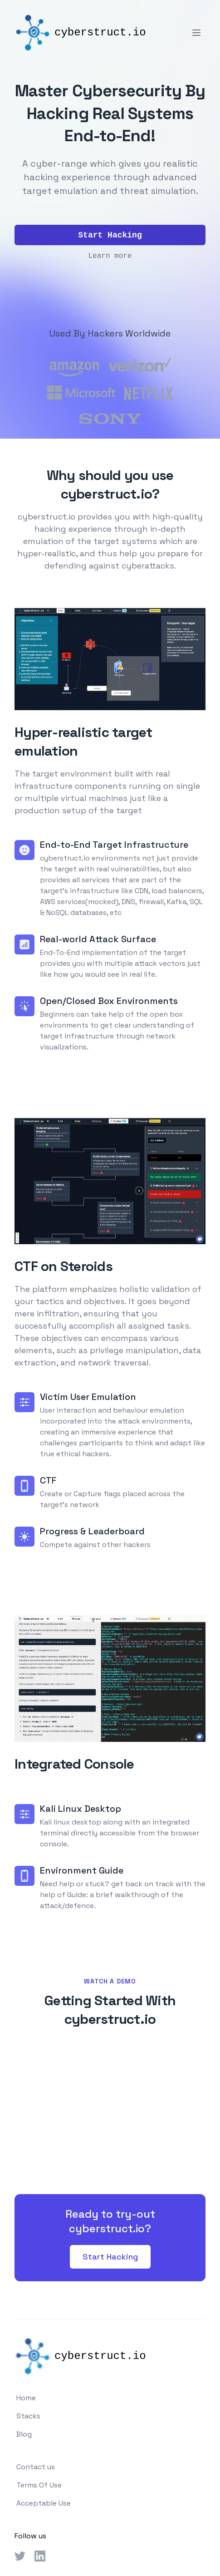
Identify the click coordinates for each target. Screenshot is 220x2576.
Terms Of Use (39, 2485)
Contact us (35, 2467)
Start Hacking (110, 2256)
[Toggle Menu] (196, 32)
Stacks (28, 2416)
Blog (24, 2434)
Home (26, 2398)
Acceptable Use (43, 2503)
